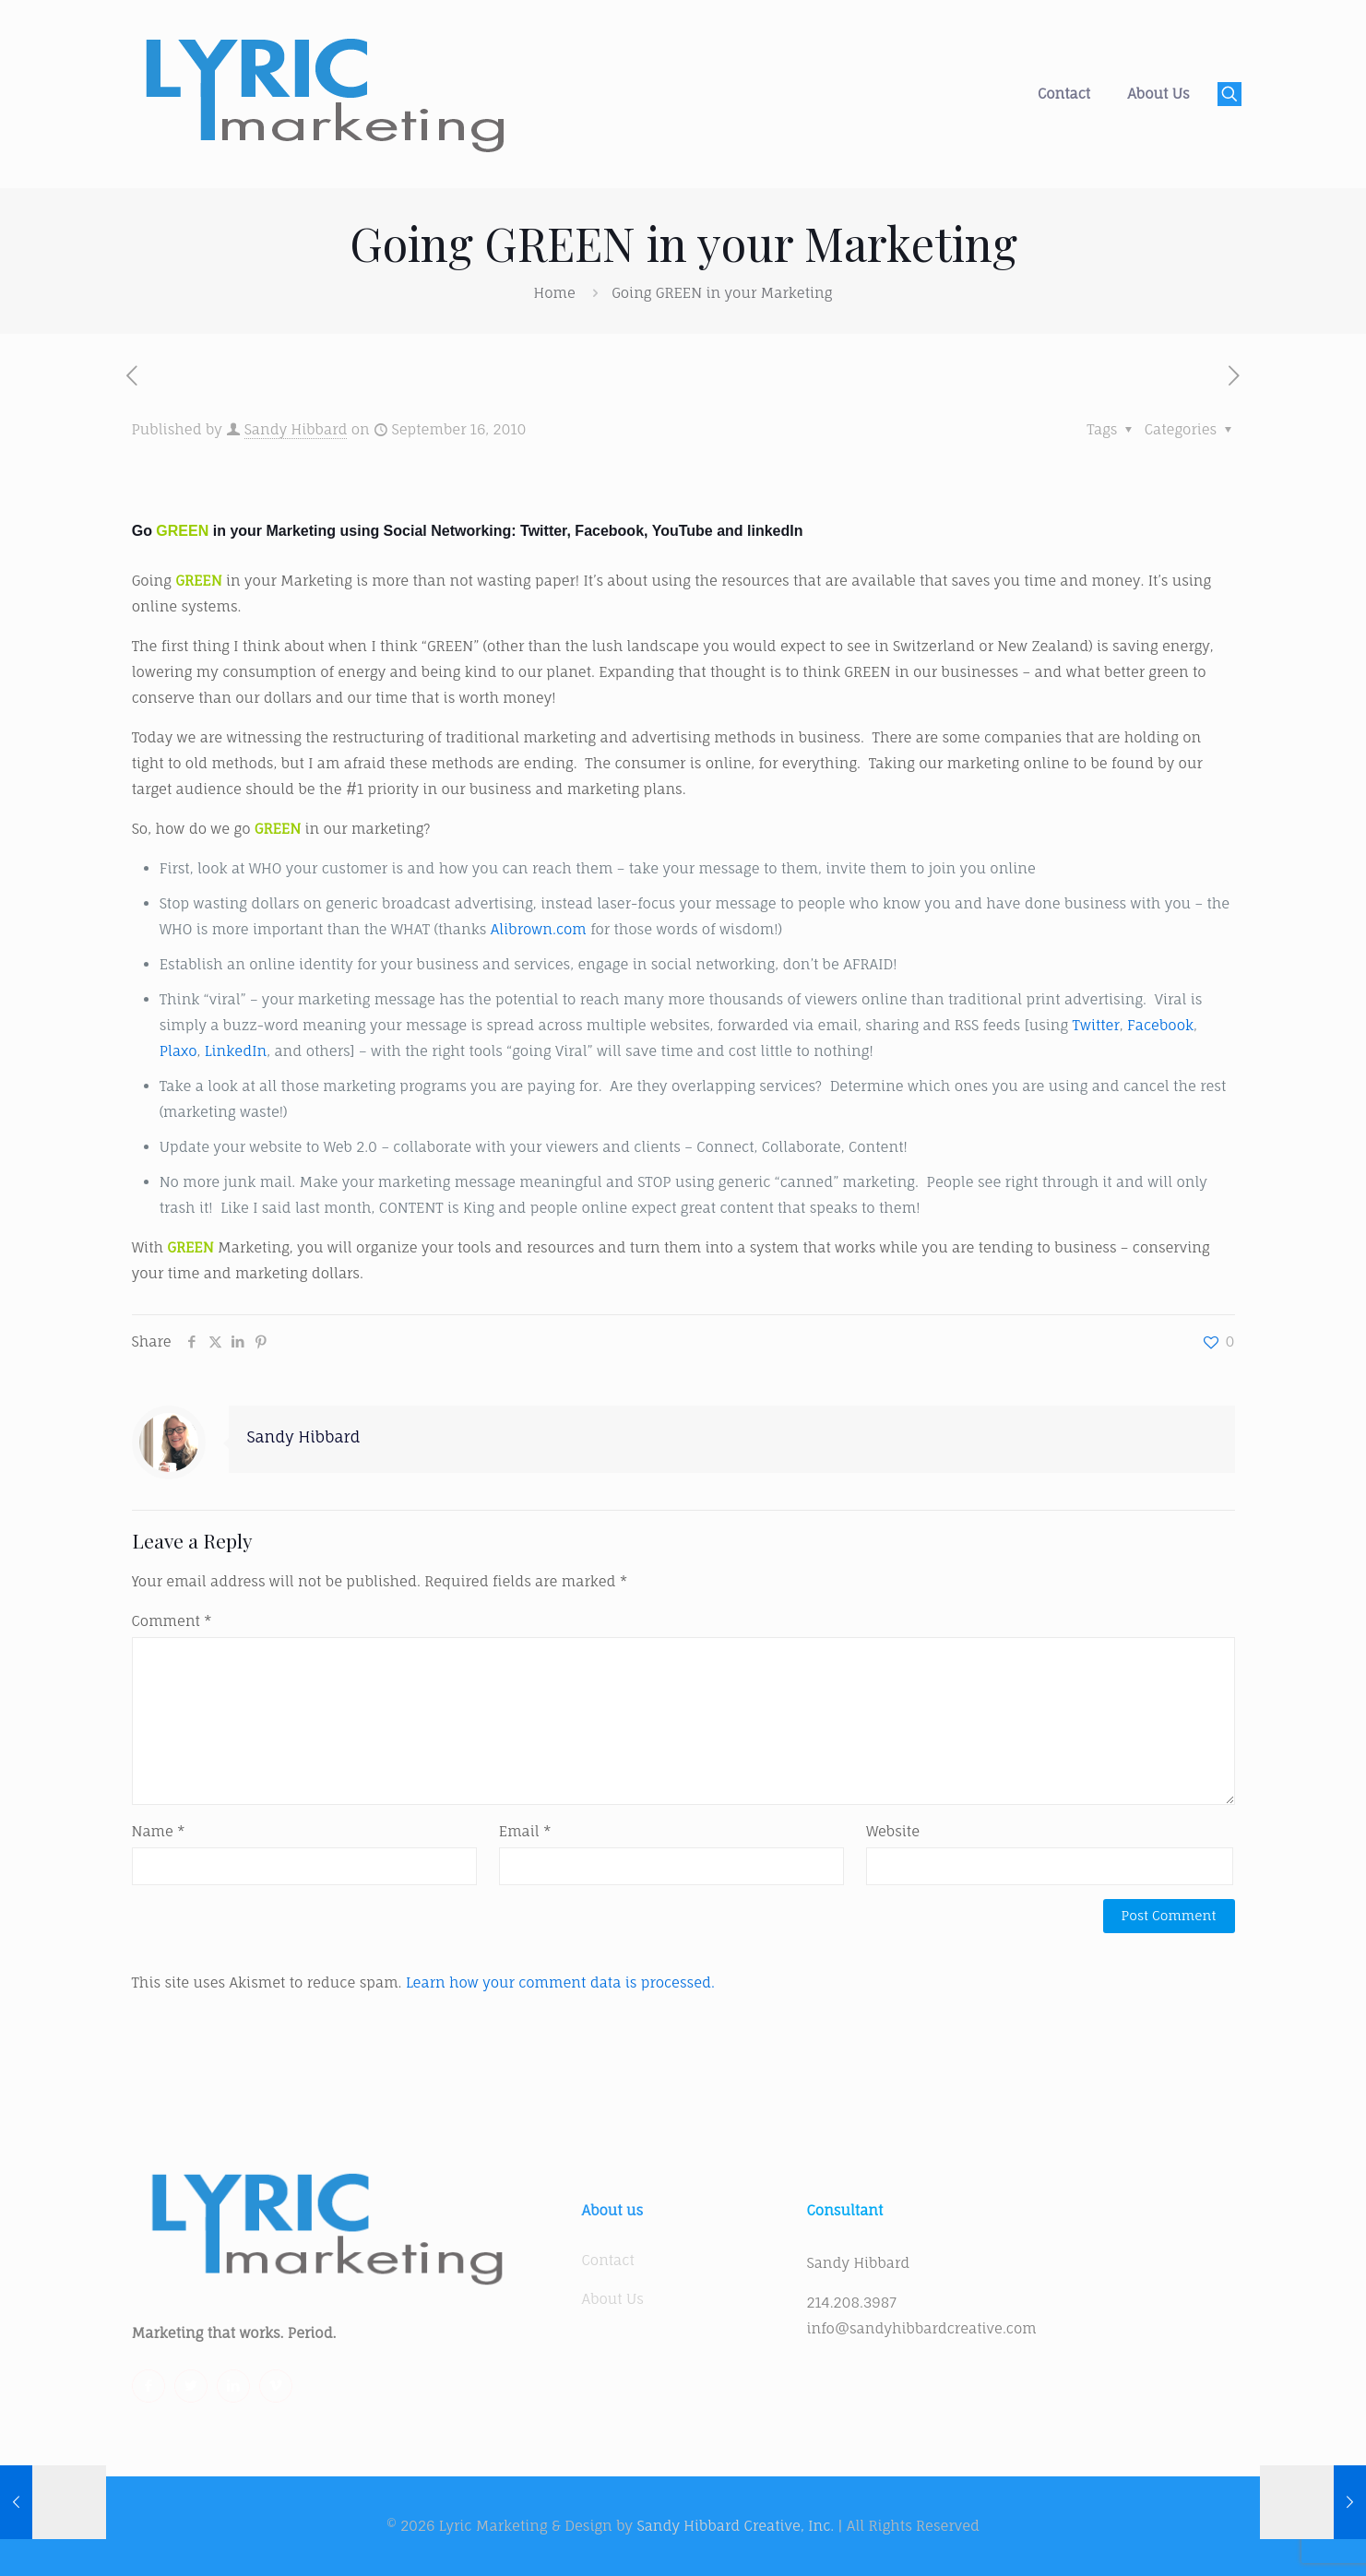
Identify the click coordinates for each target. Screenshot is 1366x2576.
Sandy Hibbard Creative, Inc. (735, 2525)
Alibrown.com (539, 929)
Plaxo (178, 1051)
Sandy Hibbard (296, 429)
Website (893, 1831)
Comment (172, 1621)
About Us (613, 2299)
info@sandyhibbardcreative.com (922, 2328)
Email (525, 1831)
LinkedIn (236, 1051)
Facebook (1160, 1025)
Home (555, 293)
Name (158, 1831)
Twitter (1096, 1025)
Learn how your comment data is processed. (560, 1982)
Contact (608, 2260)
